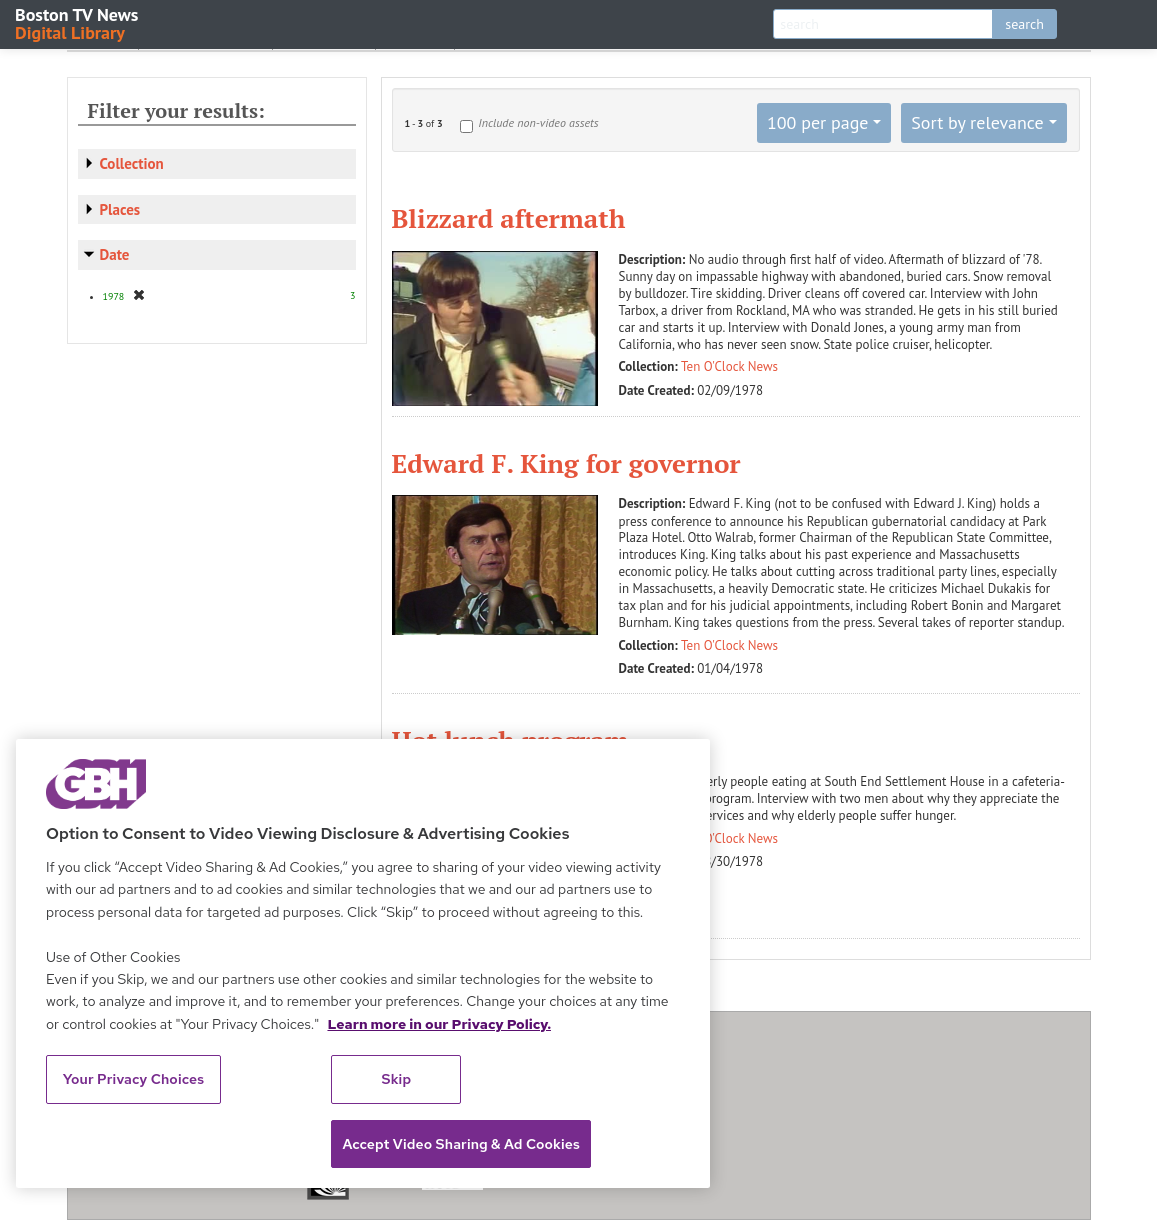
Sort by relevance (977, 122)
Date (115, 254)
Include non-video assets (538, 122)
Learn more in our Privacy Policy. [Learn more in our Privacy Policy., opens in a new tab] (439, 1024)
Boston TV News (78, 22)
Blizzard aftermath (509, 218)
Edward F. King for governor (566, 463)
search (1024, 24)
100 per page (818, 122)
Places (120, 209)
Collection (132, 163)
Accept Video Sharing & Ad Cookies (461, 1144)
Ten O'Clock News (729, 366)
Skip (397, 1079)
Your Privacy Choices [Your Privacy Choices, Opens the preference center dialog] (134, 1079)
